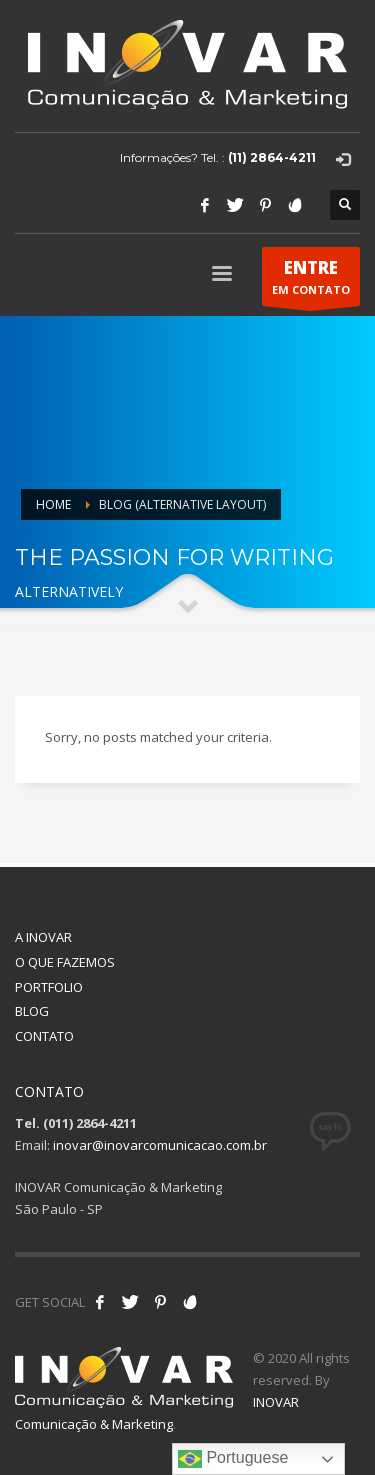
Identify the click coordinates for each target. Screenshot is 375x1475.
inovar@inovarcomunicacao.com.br (160, 1145)
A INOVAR (43, 937)
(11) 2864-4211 (272, 157)
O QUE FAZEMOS (65, 962)
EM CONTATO (311, 281)
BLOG (32, 1011)
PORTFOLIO (49, 987)
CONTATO (44, 1036)
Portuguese (233, 1459)
